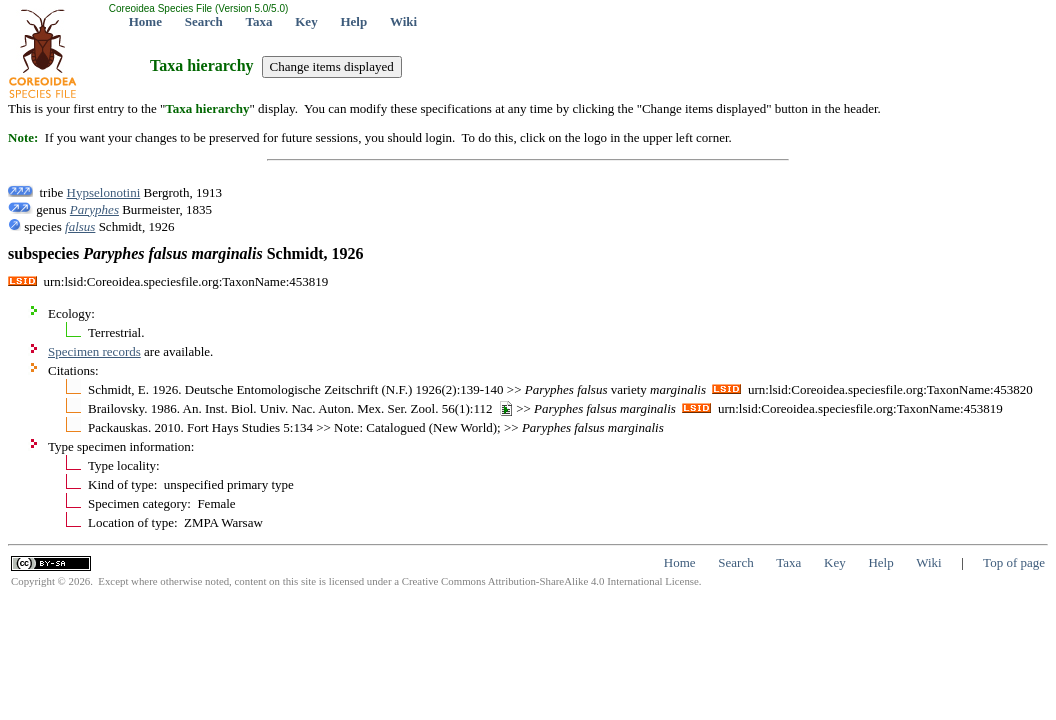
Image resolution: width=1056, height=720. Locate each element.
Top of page (1014, 562)
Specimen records (94, 351)
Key (306, 21)
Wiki (403, 21)
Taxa (259, 21)
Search (204, 21)
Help (353, 21)
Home (145, 21)
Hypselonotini (104, 192)
